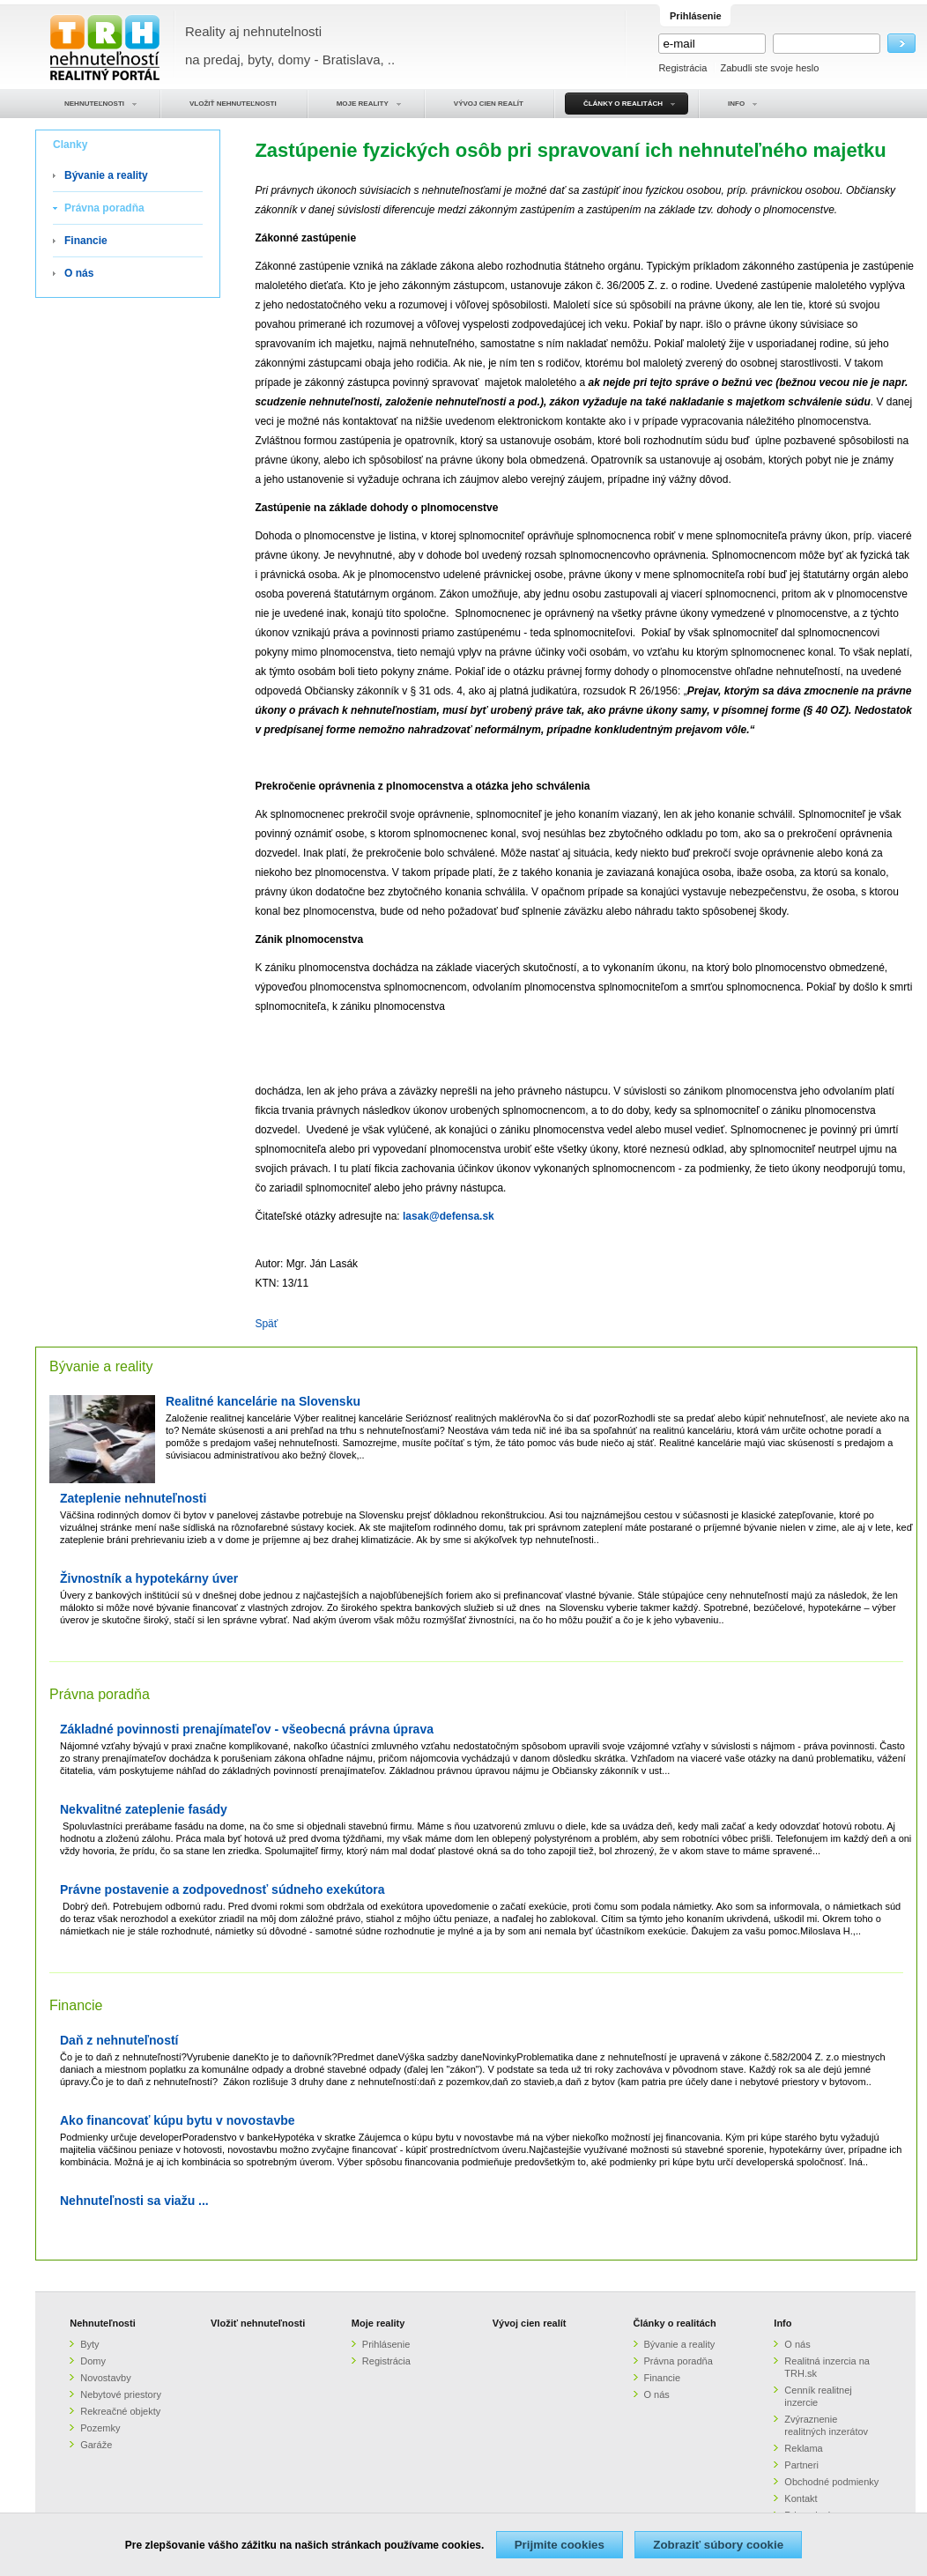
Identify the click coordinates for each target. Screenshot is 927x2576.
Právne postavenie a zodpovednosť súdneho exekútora (222, 1890)
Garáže (96, 2444)
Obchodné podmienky (831, 2481)
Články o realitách (675, 2323)
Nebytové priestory (120, 2394)
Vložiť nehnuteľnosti (258, 2323)
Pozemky (100, 2428)
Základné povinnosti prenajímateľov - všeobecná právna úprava (247, 1729)
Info (782, 2323)
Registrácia (682, 68)
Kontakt (800, 2498)
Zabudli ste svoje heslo (769, 68)
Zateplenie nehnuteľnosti (133, 1498)
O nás (78, 273)
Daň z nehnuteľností (119, 2040)
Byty (89, 2344)
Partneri (801, 2465)
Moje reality (378, 2323)
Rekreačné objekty (120, 2411)
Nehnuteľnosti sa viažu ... (134, 2201)
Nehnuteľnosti (103, 2323)
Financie (86, 240)
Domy (93, 2361)
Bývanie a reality (106, 175)
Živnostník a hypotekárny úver (149, 1578)
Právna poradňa (104, 208)
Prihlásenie (386, 2344)
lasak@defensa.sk (448, 1216)
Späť (266, 1324)
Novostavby (105, 2377)
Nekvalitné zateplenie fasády (143, 1809)
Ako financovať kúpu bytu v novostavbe (177, 2120)
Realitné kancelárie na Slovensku (263, 1401)
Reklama (803, 2448)
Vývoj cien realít (530, 2323)
